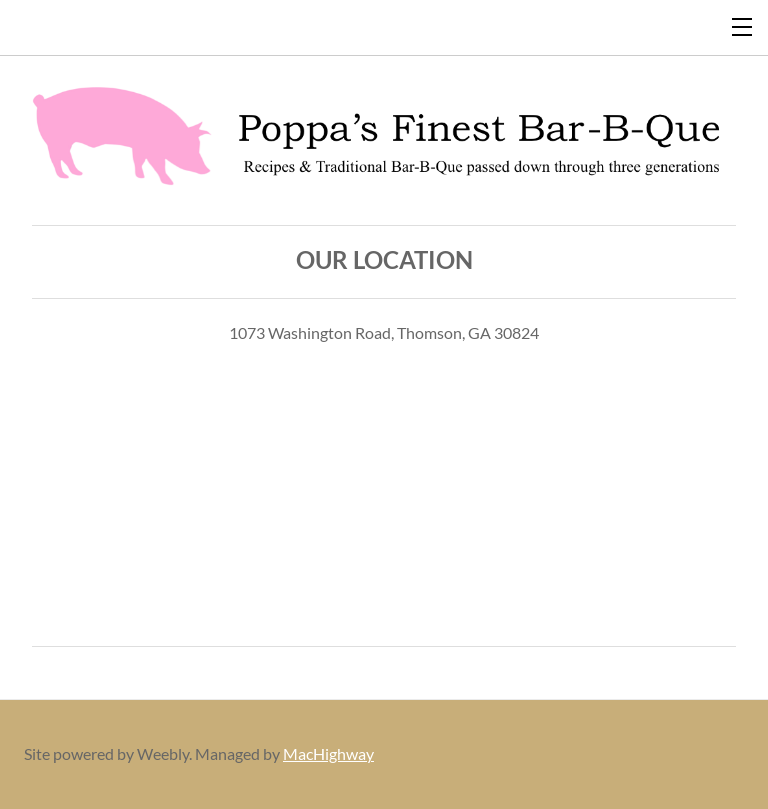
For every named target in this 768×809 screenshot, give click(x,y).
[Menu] (743, 25)
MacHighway (328, 753)
